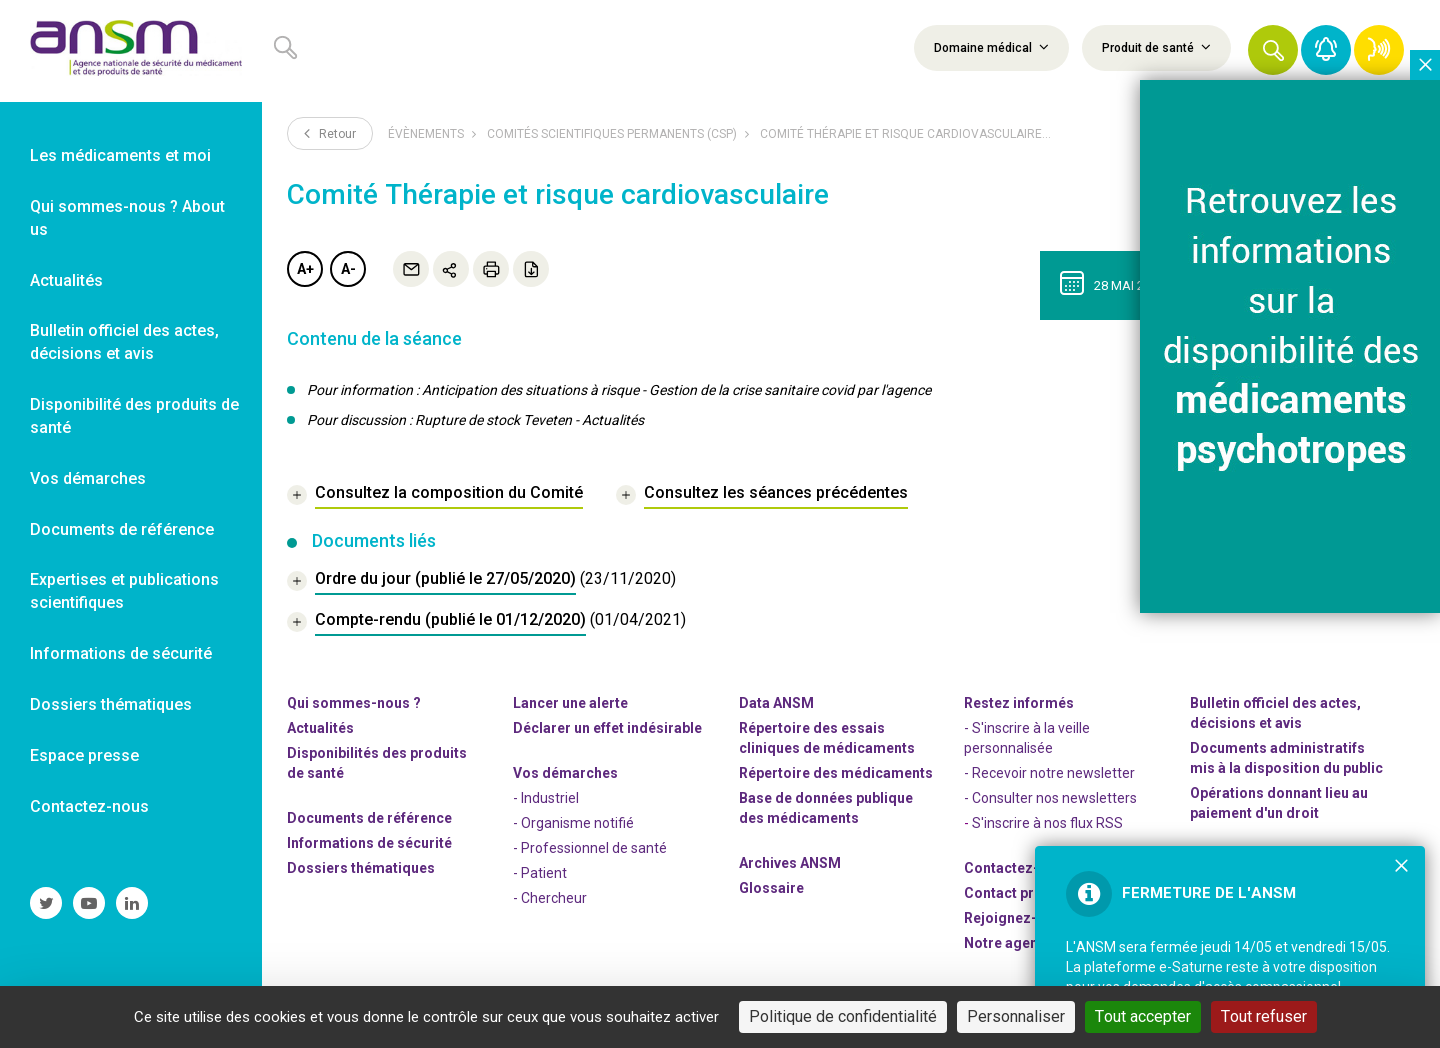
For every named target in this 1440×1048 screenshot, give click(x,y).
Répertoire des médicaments (836, 773)
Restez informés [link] (1019, 703)
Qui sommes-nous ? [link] (354, 703)
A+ (305, 269)
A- (348, 269)
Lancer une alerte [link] (570, 703)
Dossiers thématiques (361, 868)
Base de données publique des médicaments (826, 808)
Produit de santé (1156, 47)
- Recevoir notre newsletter (1049, 773)
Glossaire (771, 888)
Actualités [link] (66, 280)
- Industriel (546, 798)
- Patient (540, 873)
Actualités (320, 728)
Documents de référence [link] (122, 529)
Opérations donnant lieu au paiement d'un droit (1279, 803)
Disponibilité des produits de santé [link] (134, 416)
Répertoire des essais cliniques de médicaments (827, 738)
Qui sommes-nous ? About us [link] (127, 218)
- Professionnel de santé (590, 848)
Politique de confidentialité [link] (843, 1016)
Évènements (426, 134)
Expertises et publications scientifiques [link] (124, 591)
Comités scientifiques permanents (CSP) (612, 134)
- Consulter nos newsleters (1050, 798)
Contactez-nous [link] (89, 806)
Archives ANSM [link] (790, 863)
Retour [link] (330, 133)
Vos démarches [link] (88, 478)
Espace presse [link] (84, 755)
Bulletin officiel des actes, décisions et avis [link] (124, 342)
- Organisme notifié (573, 823)
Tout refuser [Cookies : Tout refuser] (1264, 1016)
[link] (131, 51)
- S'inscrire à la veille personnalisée (1027, 738)
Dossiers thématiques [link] (111, 704)
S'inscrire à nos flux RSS (1047, 823)
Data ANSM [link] (776, 703)
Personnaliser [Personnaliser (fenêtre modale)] (1016, 1016)
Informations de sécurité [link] (121, 653)
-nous (1017, 918)
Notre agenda (1009, 943)
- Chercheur (550, 898)
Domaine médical (991, 47)
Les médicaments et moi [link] (120, 155)
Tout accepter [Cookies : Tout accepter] (1143, 1016)
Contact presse (1015, 893)
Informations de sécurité (369, 843)
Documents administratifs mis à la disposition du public (1286, 758)
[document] (481, 581)
